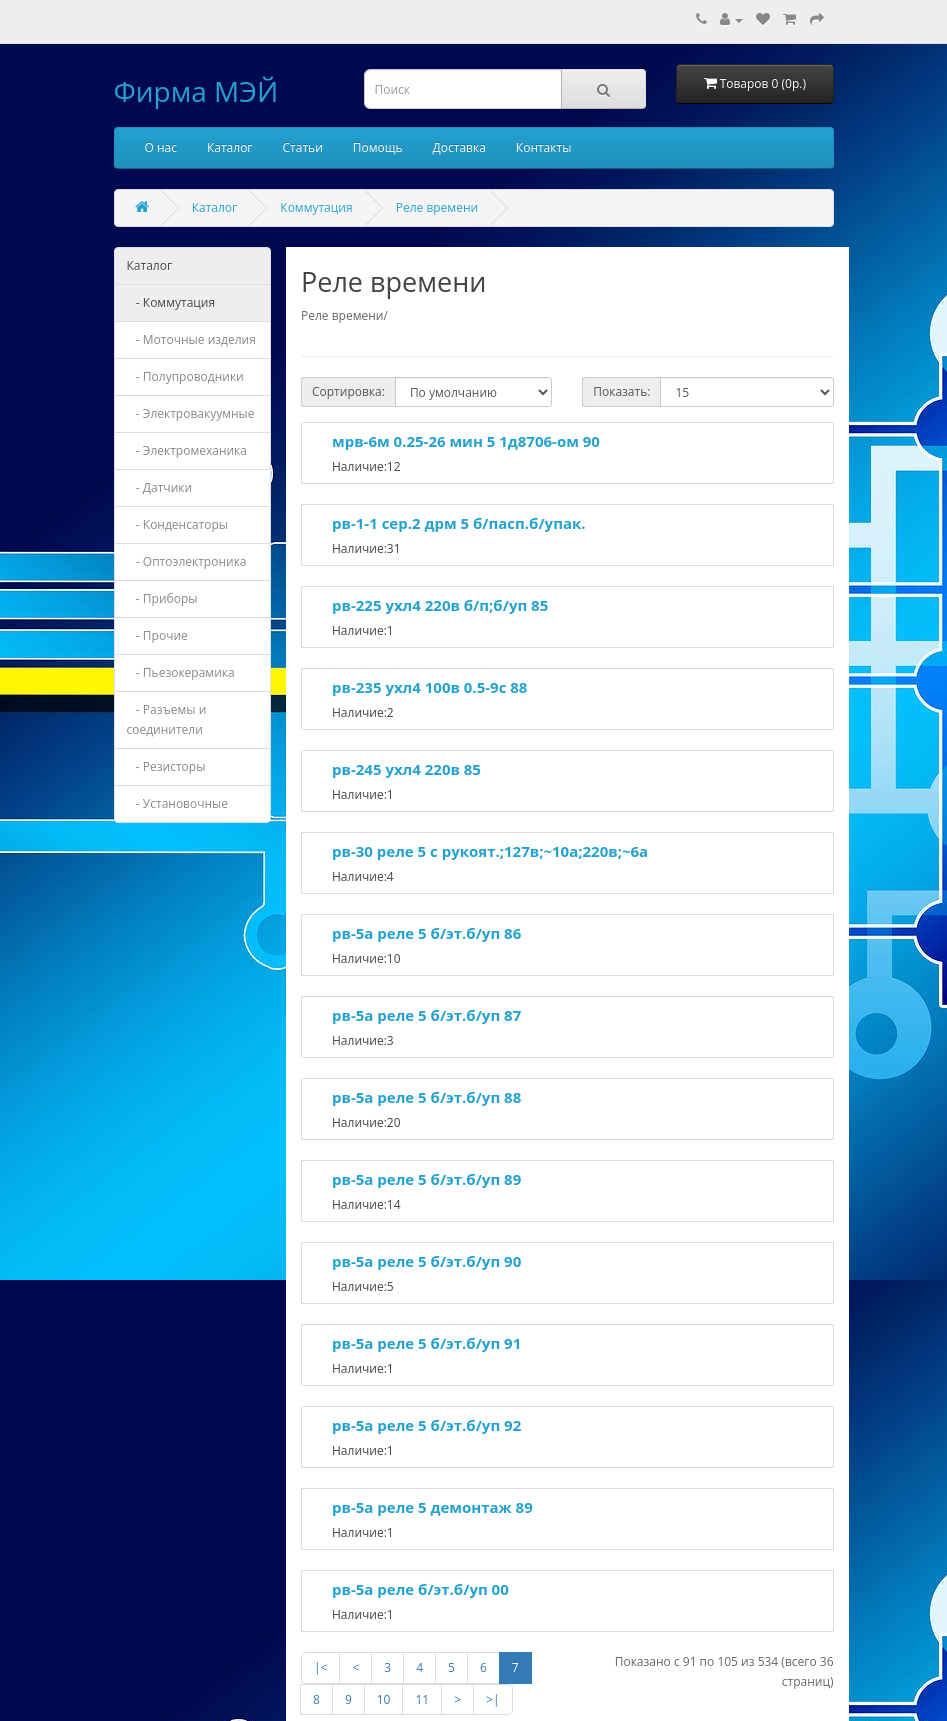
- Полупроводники (185, 376)
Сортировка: (348, 391)
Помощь (378, 147)
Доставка (459, 147)
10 (384, 1699)
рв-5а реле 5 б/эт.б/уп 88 (426, 1097)
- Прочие (157, 635)
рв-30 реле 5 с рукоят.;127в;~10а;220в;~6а (490, 851)
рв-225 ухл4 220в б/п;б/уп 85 (440, 605)
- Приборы (162, 598)
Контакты (544, 147)
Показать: (621, 391)
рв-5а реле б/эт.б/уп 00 (420, 1589)
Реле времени (437, 207)
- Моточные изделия (191, 339)
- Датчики (160, 487)
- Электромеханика (187, 450)
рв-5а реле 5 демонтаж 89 (432, 1507)
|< (320, 1667)
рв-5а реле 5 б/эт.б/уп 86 (426, 933)
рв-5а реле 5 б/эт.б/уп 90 (426, 1261)
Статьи (303, 147)
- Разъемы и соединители (167, 719)
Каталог (230, 147)
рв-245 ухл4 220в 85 (406, 769)
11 (422, 1699)
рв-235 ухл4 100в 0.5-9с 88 (429, 687)
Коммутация (316, 207)
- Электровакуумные (191, 413)
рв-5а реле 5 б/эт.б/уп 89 (426, 1179)
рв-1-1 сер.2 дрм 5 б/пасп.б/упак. (459, 523)
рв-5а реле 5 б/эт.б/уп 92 (426, 1425)
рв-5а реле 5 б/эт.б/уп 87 (426, 1015)
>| (492, 1699)
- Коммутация (171, 302)
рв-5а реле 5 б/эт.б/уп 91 (426, 1343)
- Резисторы (166, 766)
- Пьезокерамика (181, 672)
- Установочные (178, 803)
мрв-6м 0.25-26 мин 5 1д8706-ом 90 (466, 441)
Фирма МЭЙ (196, 91)
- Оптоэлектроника (187, 561)
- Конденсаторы (178, 524)
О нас (161, 147)
